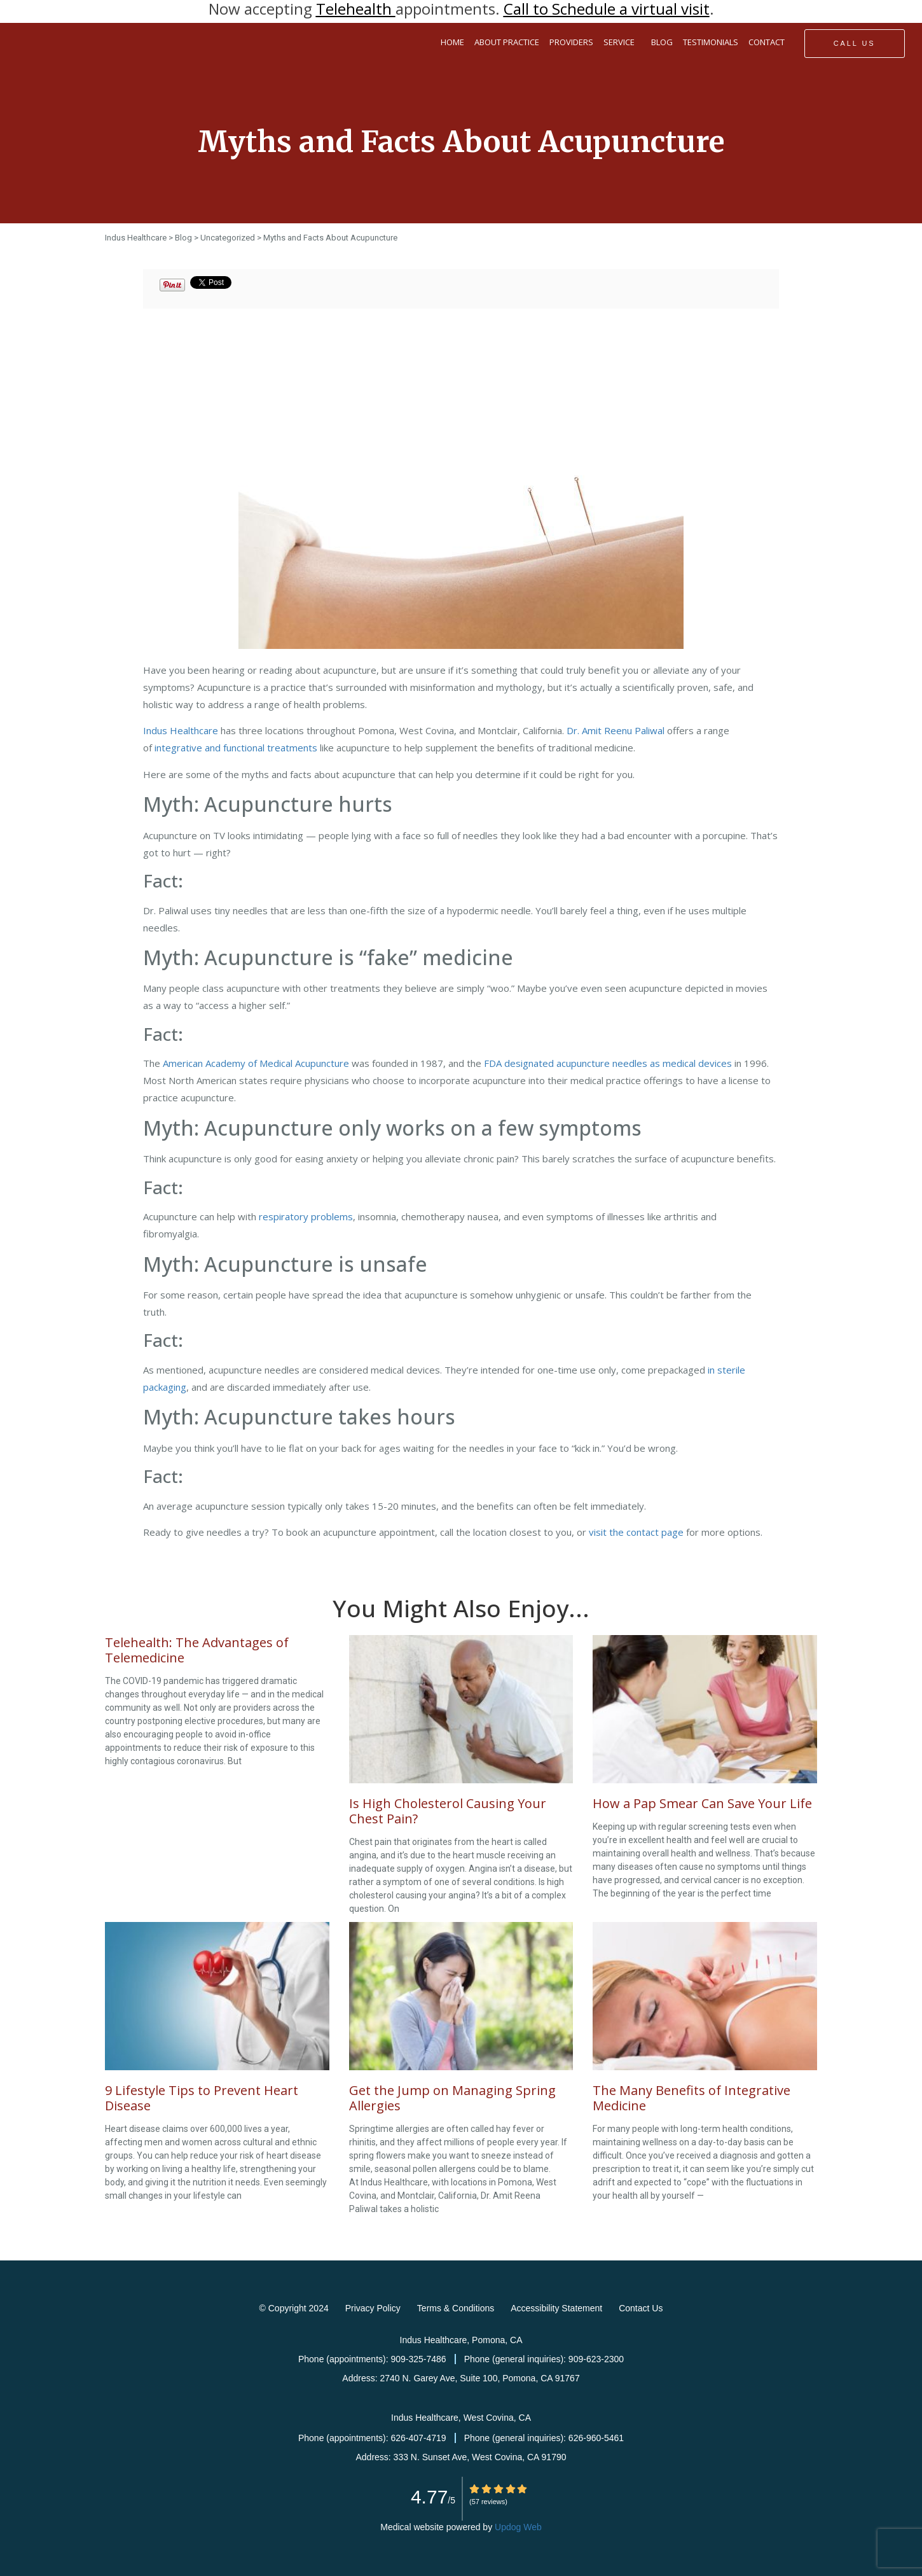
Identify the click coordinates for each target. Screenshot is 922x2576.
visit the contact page (636, 1532)
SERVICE (622, 42)
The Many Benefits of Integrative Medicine (691, 2098)
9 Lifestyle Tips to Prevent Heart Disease (201, 2098)
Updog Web (518, 2527)
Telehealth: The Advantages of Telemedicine (197, 1650)
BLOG (662, 42)
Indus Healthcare (180, 730)
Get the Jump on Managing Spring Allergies (452, 2098)
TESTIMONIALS (710, 42)
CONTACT (766, 42)
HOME (452, 42)
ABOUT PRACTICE (506, 42)
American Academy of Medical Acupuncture (256, 1063)
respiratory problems (306, 1216)
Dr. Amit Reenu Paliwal (615, 730)
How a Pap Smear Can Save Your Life (702, 1803)
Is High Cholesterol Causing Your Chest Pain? (447, 1811)
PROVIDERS (571, 42)
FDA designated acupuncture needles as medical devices (608, 1063)
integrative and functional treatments (236, 747)
